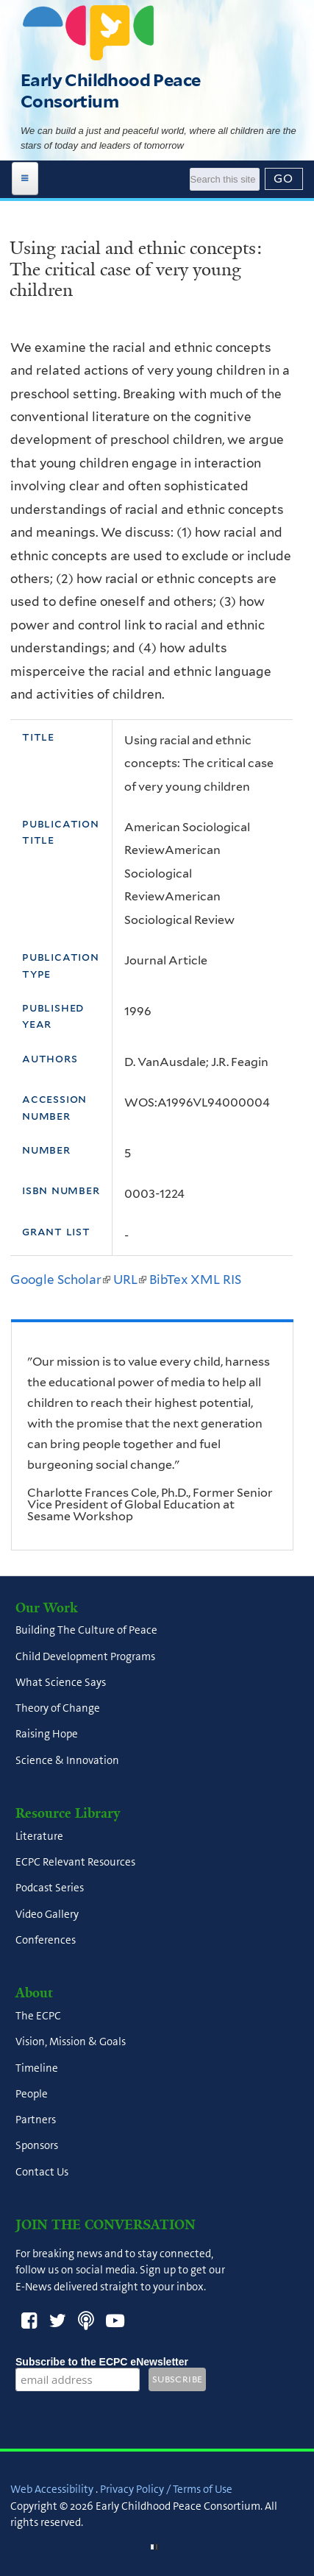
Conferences (45, 1940)
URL (129, 1279)
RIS (232, 1279)
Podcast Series (49, 1888)
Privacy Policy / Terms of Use (166, 2489)
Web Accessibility (51, 2489)
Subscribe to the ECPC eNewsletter (101, 2362)
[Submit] (284, 179)
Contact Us (41, 2171)
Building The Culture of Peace (86, 1630)
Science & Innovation (67, 1760)
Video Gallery (47, 1914)
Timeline (36, 2068)
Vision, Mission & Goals (70, 2042)
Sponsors (36, 2146)
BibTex (168, 1279)
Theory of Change (57, 1708)
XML (205, 1279)
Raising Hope (46, 1734)
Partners (35, 2120)
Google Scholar (60, 1279)
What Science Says (60, 1682)
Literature (39, 1836)
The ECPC (38, 2016)
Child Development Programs (85, 1656)
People (31, 2093)
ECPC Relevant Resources (75, 1862)
